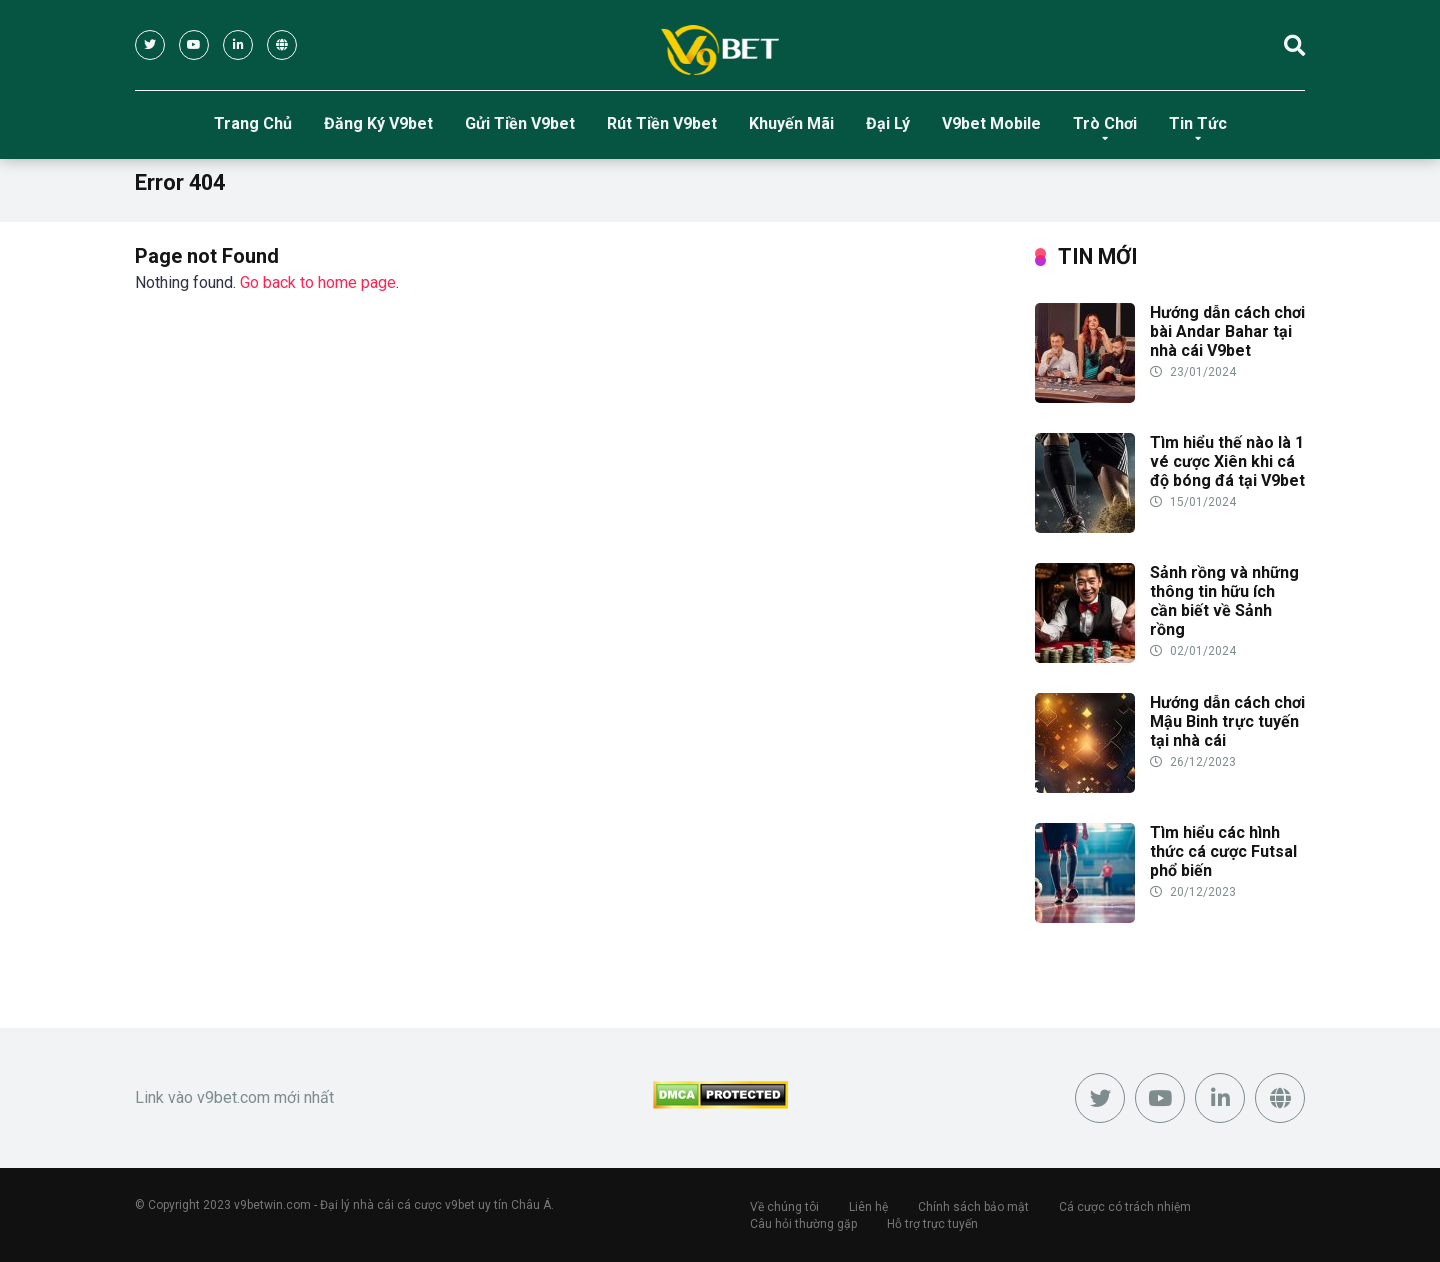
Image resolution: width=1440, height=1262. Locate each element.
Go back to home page (318, 282)
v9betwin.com (272, 1205)
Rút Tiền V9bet (662, 123)
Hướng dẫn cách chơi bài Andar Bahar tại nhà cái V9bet (1227, 331)
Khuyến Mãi (791, 123)
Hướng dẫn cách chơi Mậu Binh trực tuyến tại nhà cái (1227, 721)
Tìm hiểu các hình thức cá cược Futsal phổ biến (1223, 851)
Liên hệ (868, 1207)
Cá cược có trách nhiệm (1125, 1207)
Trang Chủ (253, 123)
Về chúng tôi (784, 1207)
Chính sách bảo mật (973, 1207)
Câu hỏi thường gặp (803, 1224)
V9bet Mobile (991, 123)
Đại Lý (888, 123)
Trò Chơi (1105, 123)
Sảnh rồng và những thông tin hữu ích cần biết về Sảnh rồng (1224, 601)
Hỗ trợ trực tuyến (932, 1224)
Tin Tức (1198, 123)
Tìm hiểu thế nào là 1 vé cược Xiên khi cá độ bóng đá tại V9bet (1227, 461)
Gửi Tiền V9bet (520, 123)
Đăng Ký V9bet (378, 123)
